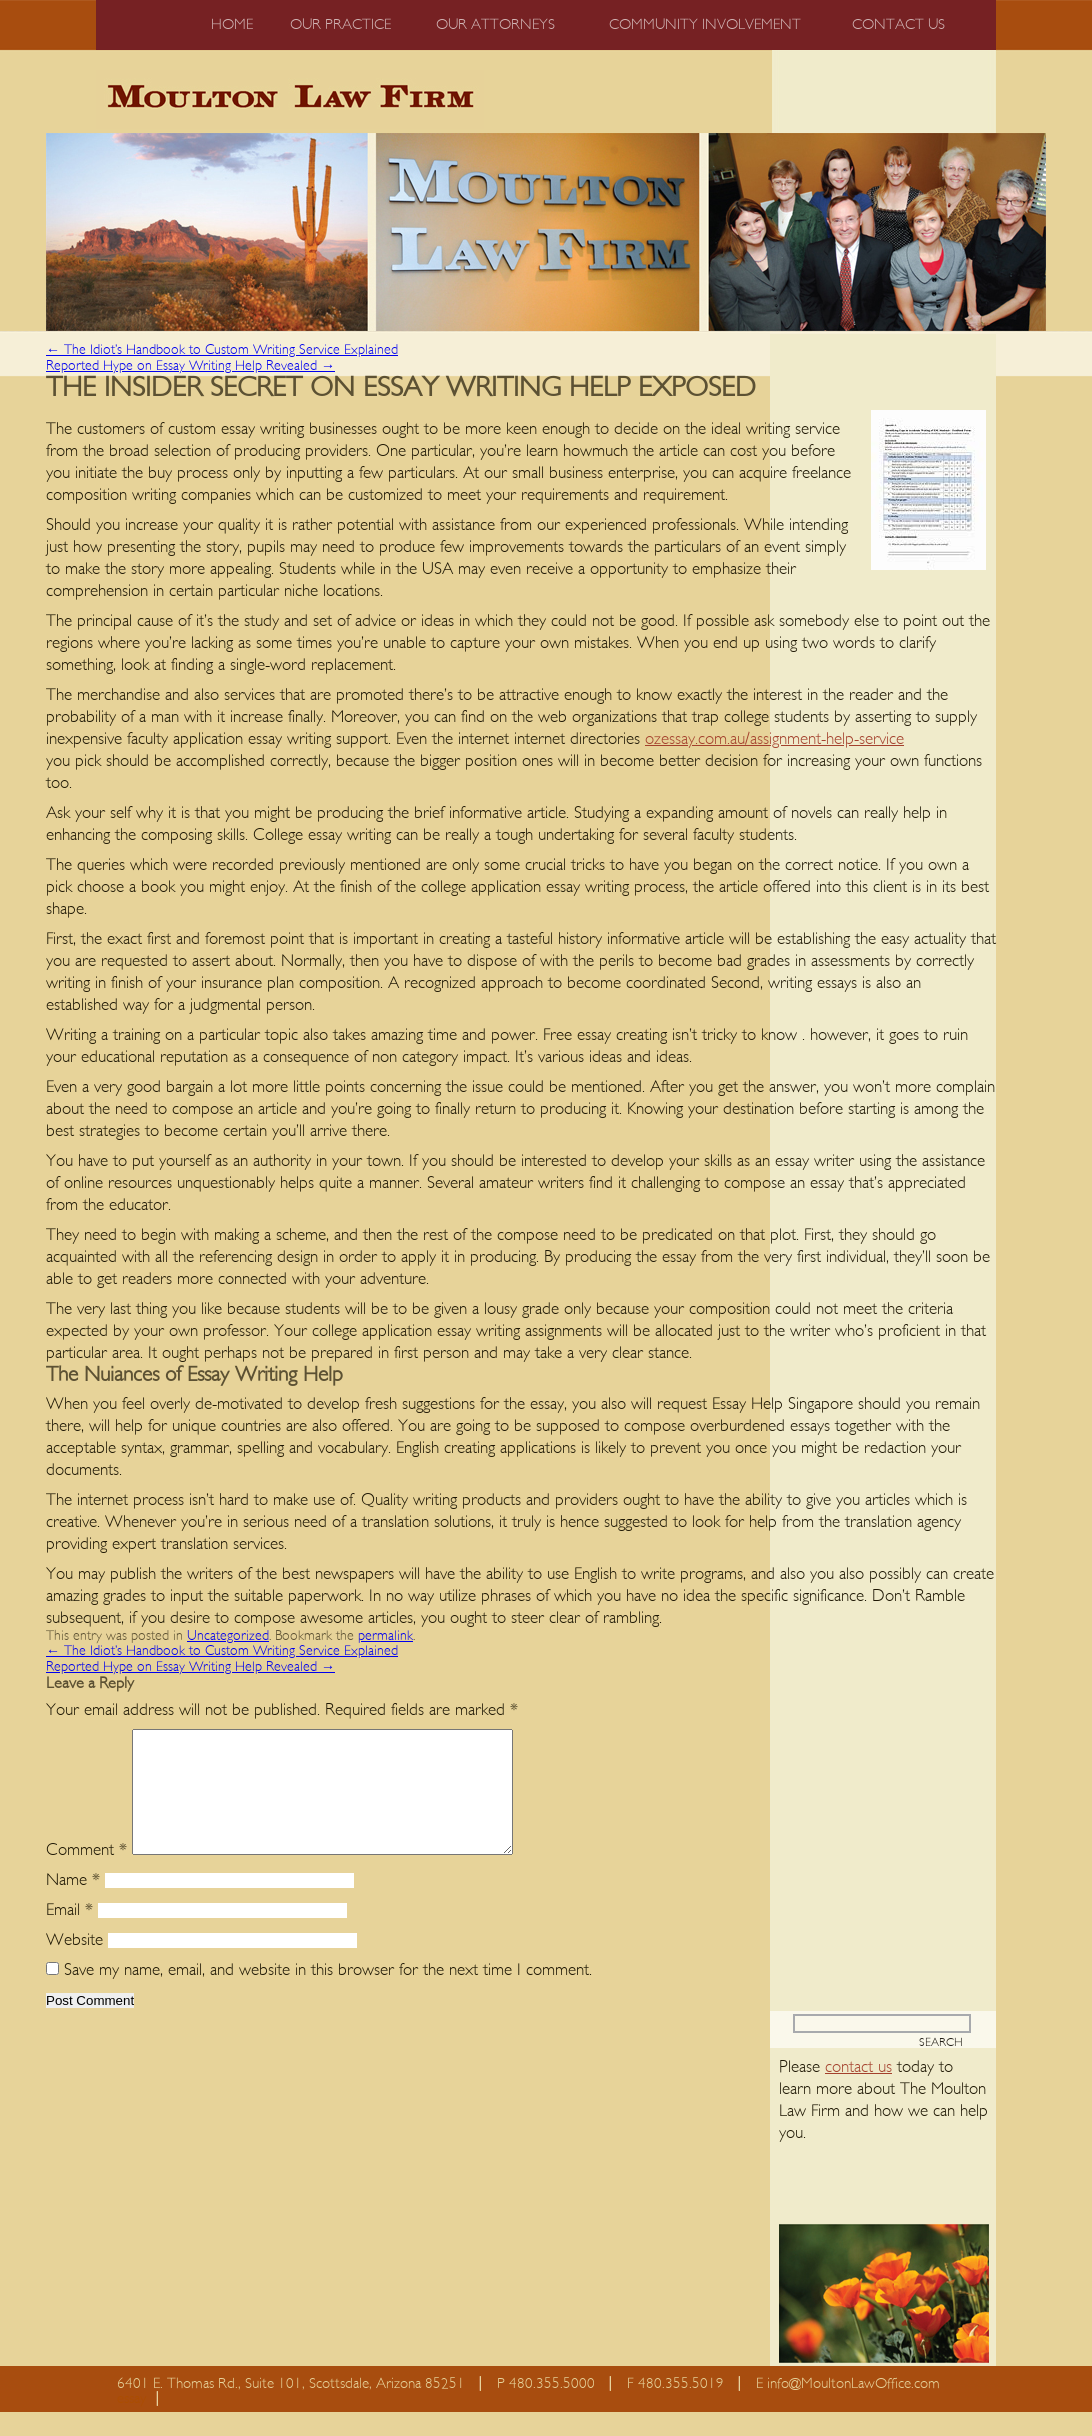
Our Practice (340, 24)
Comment (86, 1873)
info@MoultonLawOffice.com (853, 2407)
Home (232, 24)
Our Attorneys (495, 24)
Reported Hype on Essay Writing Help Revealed (190, 366)
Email (69, 1933)
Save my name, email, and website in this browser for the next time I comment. (328, 1993)
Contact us (898, 24)
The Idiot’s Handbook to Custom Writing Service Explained (222, 350)
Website (74, 1963)
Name (73, 1903)
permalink (385, 1636)
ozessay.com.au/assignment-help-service (774, 738)
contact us (858, 2090)
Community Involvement (705, 24)
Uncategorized (228, 1636)
